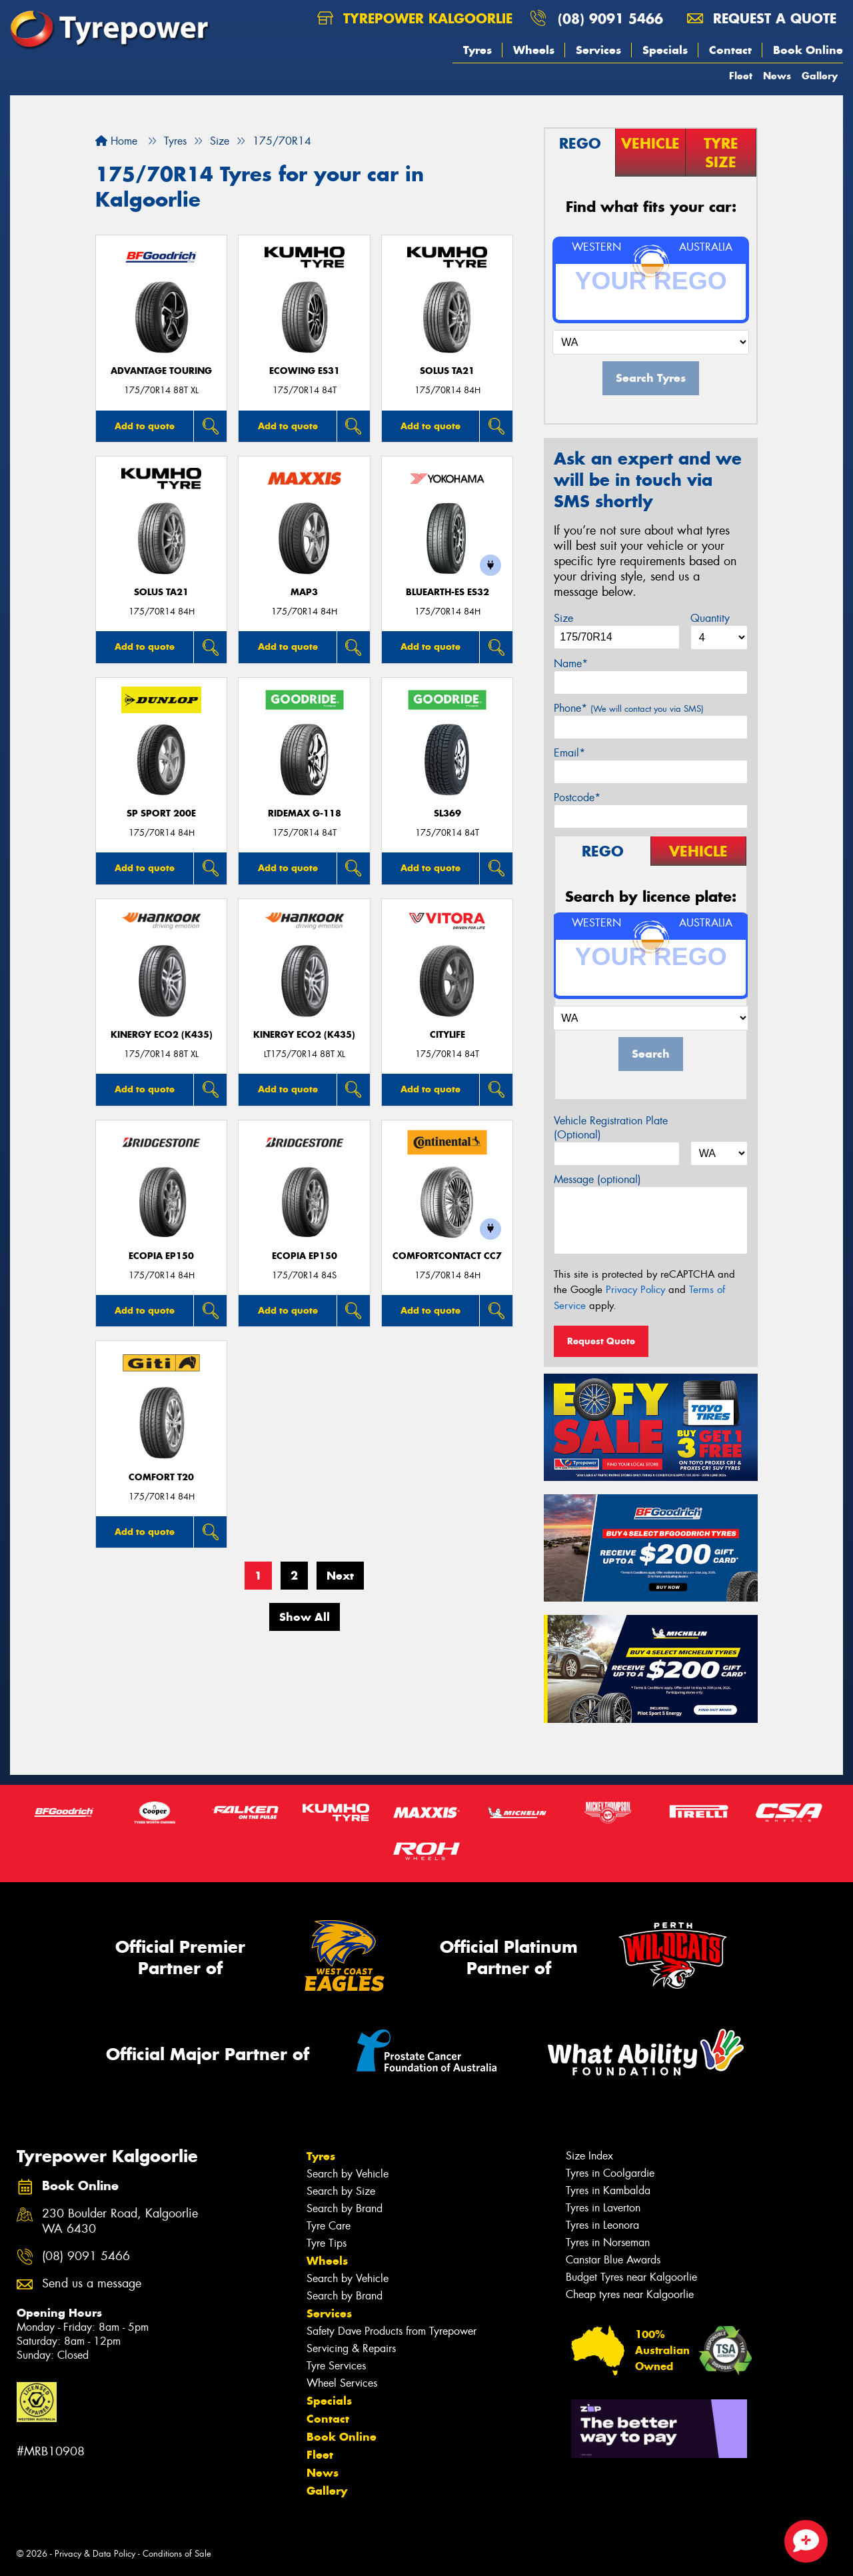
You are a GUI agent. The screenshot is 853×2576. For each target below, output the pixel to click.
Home (116, 141)
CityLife (447, 1034)
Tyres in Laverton (603, 2208)
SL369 (447, 813)
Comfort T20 (161, 1477)
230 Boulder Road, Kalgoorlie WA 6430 (120, 2221)
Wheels (533, 50)
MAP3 (304, 592)
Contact (730, 50)
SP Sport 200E (161, 813)
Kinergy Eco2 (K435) (162, 1034)
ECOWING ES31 (304, 371)
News (777, 75)
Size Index (589, 2156)
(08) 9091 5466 (610, 18)
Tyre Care (329, 2226)
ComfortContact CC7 (447, 1256)
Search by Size (341, 2191)
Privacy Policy (635, 1289)
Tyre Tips (327, 2243)
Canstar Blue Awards (613, 2260)
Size (563, 618)
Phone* (629, 708)
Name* (571, 663)
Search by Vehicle (348, 2174)
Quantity (710, 618)
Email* (569, 753)
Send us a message (91, 2283)
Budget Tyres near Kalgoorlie (631, 2277)
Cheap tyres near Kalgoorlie (630, 2294)
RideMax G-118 (304, 813)
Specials (665, 50)
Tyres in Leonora (602, 2225)
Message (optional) (597, 1179)
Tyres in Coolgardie (610, 2173)
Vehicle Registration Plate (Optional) (611, 1128)
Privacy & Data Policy (95, 2553)
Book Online (808, 50)
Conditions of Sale (177, 2553)
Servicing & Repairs (351, 2348)
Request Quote (601, 1341)
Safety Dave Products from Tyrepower (391, 2331)
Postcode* (577, 797)
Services (598, 50)
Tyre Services (336, 2366)
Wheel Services (342, 2383)
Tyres (477, 50)
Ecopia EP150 (161, 1256)
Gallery (820, 75)
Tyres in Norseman (608, 2242)
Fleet (740, 75)
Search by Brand (345, 2208)
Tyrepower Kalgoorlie (414, 18)
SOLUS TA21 (447, 371)
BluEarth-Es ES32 (447, 592)
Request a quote (761, 18)
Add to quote (145, 426)
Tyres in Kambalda (608, 2190)
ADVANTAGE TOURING (161, 371)
